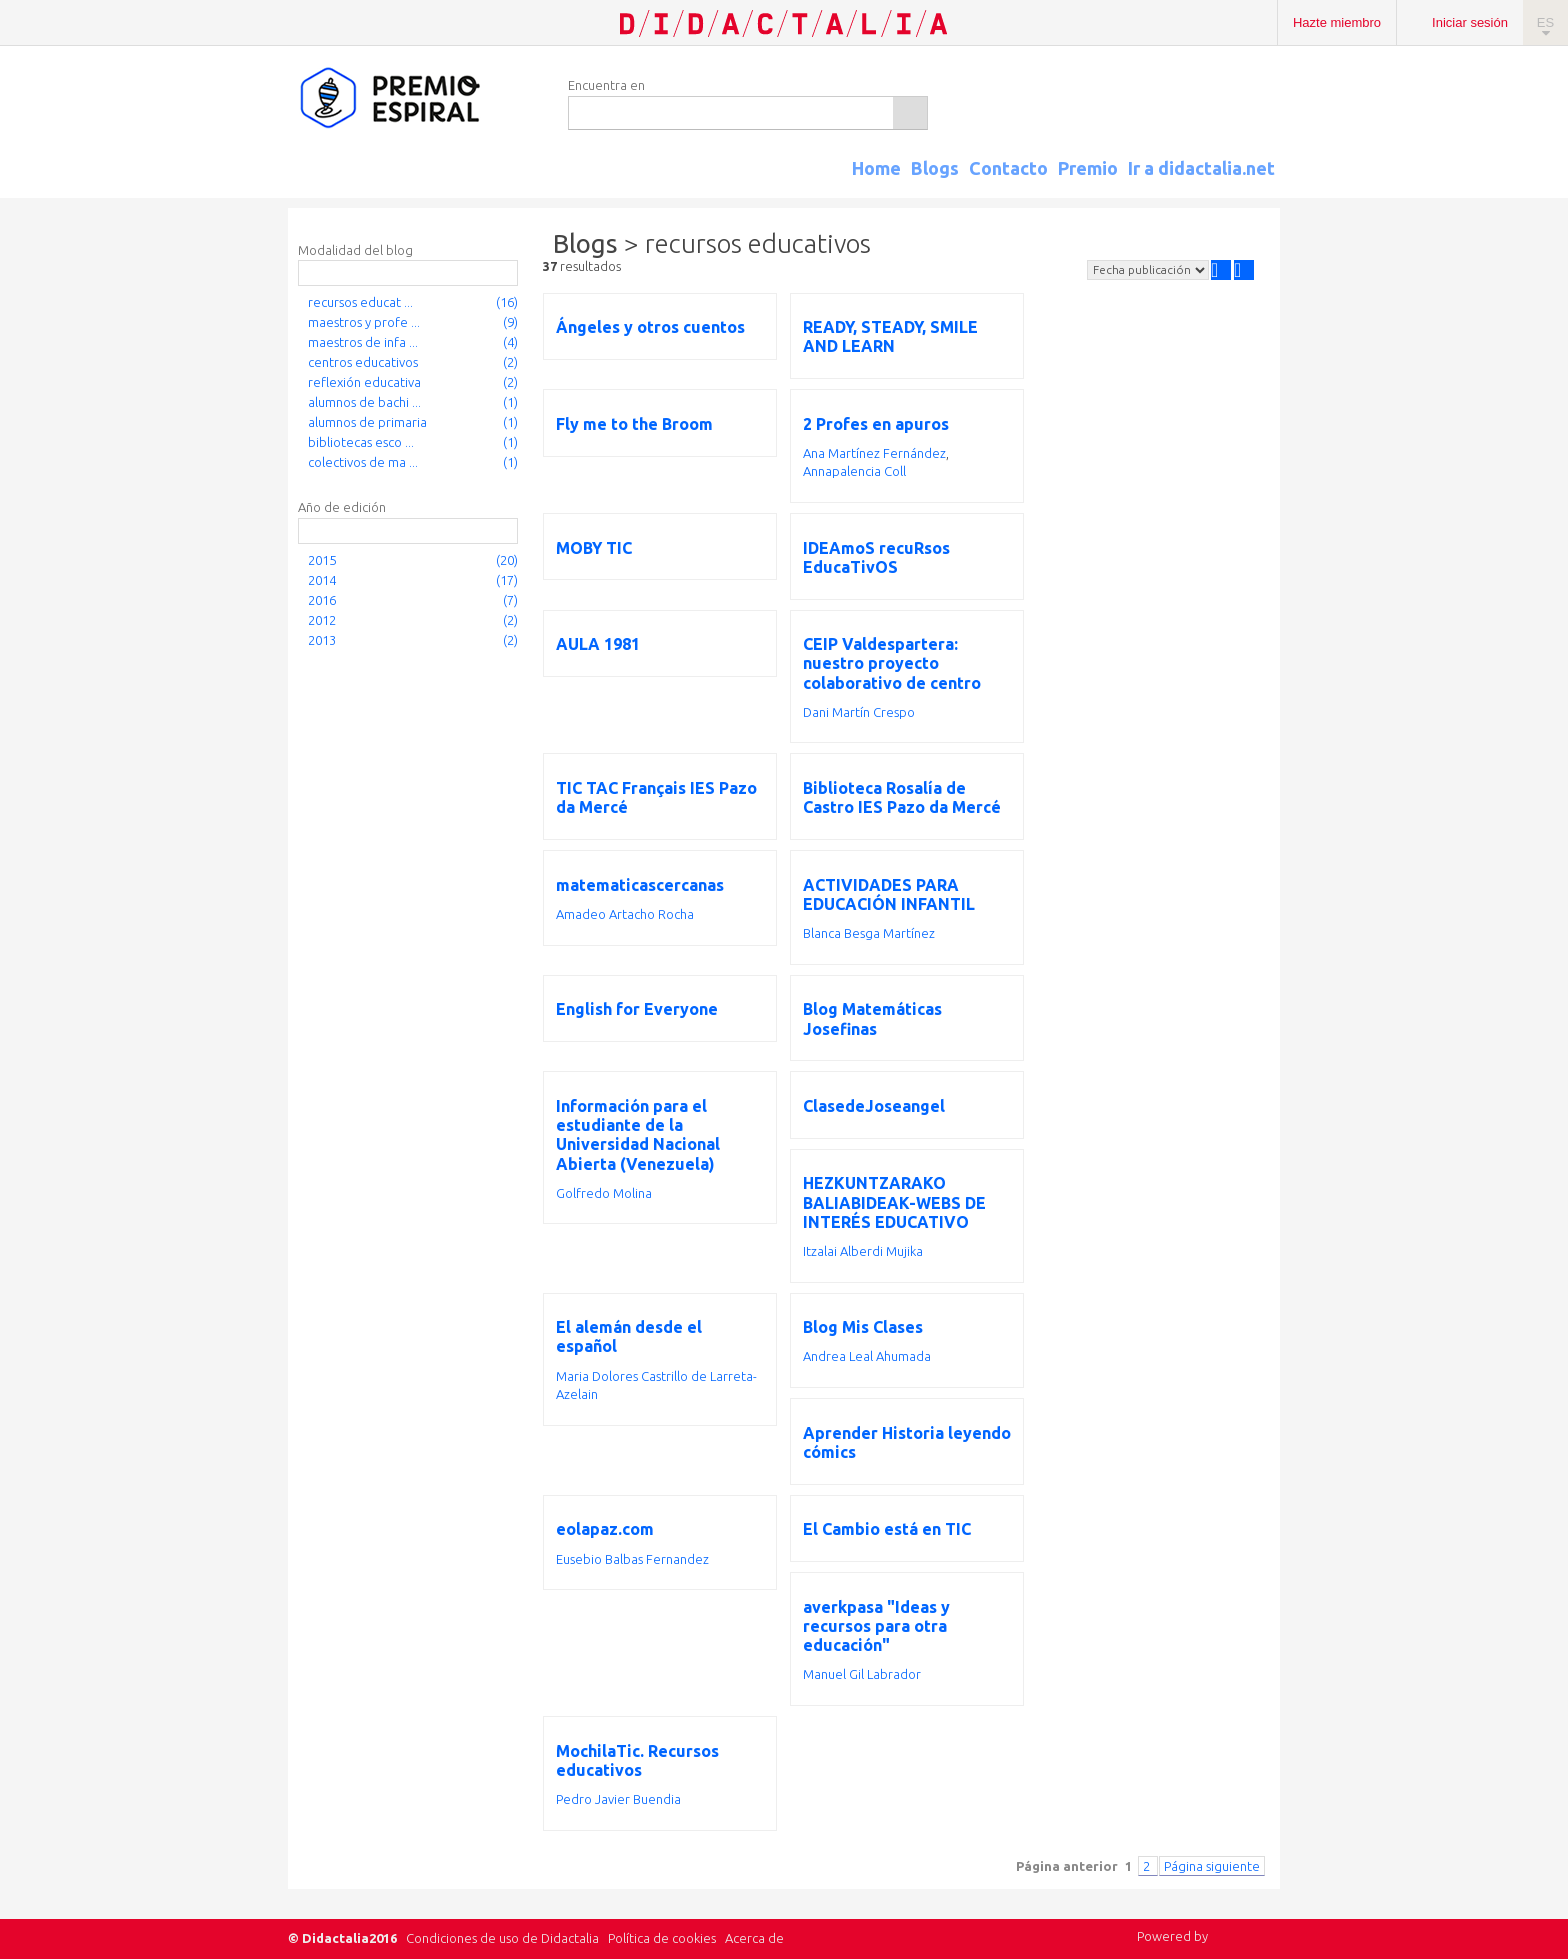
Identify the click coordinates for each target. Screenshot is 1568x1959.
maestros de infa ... (363, 342)
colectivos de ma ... (363, 462)
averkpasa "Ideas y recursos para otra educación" (876, 1626)
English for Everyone (637, 1009)
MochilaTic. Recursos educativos (637, 1760)
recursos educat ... (360, 302)
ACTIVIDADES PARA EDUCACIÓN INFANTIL (889, 894)
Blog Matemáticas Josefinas (872, 1018)
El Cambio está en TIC (887, 1529)
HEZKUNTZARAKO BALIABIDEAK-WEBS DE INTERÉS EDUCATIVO (894, 1202)
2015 (322, 560)
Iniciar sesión (1470, 22)
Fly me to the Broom (634, 424)
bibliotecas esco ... (361, 442)
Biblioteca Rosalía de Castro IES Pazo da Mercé (902, 797)
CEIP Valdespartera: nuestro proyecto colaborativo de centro (892, 663)
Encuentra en (606, 85)
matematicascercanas (640, 885)
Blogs (935, 168)
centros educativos (363, 362)
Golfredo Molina (604, 1193)
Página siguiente (1212, 1866)
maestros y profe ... (364, 322)
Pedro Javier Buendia (618, 1799)
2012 (322, 620)
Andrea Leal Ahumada (867, 1356)
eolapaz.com (605, 1529)
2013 (322, 640)
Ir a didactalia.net (1201, 168)
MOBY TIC (594, 548)
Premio (1088, 168)
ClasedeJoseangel (874, 1106)
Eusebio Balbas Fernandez (632, 1559)
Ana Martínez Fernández (874, 453)
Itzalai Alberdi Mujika (863, 1251)
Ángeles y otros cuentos (650, 327)
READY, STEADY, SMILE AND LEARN (890, 336)
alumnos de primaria (367, 422)
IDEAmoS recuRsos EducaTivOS (876, 557)
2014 (322, 580)
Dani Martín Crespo (859, 712)
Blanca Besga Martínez (869, 933)
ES (1545, 22)
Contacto (1008, 168)
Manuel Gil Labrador (862, 1674)
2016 (322, 600)
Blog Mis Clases (863, 1327)
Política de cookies (662, 1938)
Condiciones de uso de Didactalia (502, 1938)
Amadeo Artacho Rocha (625, 914)
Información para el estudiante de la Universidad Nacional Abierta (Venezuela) (638, 1135)
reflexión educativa (364, 382)
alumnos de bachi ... (364, 402)
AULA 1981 (598, 644)
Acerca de (754, 1938)
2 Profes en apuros (876, 424)
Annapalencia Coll (854, 471)
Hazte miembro (1337, 22)
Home (876, 168)
